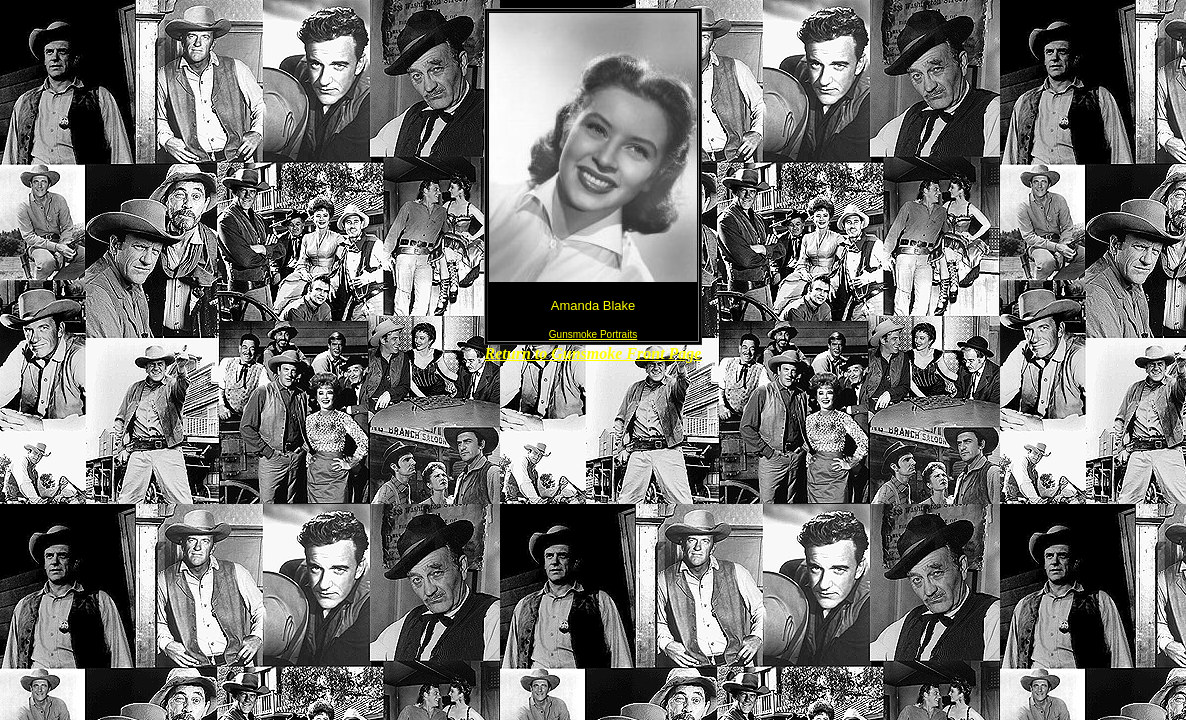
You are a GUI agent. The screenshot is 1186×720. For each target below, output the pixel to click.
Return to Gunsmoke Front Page (593, 353)
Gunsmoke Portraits (593, 334)
